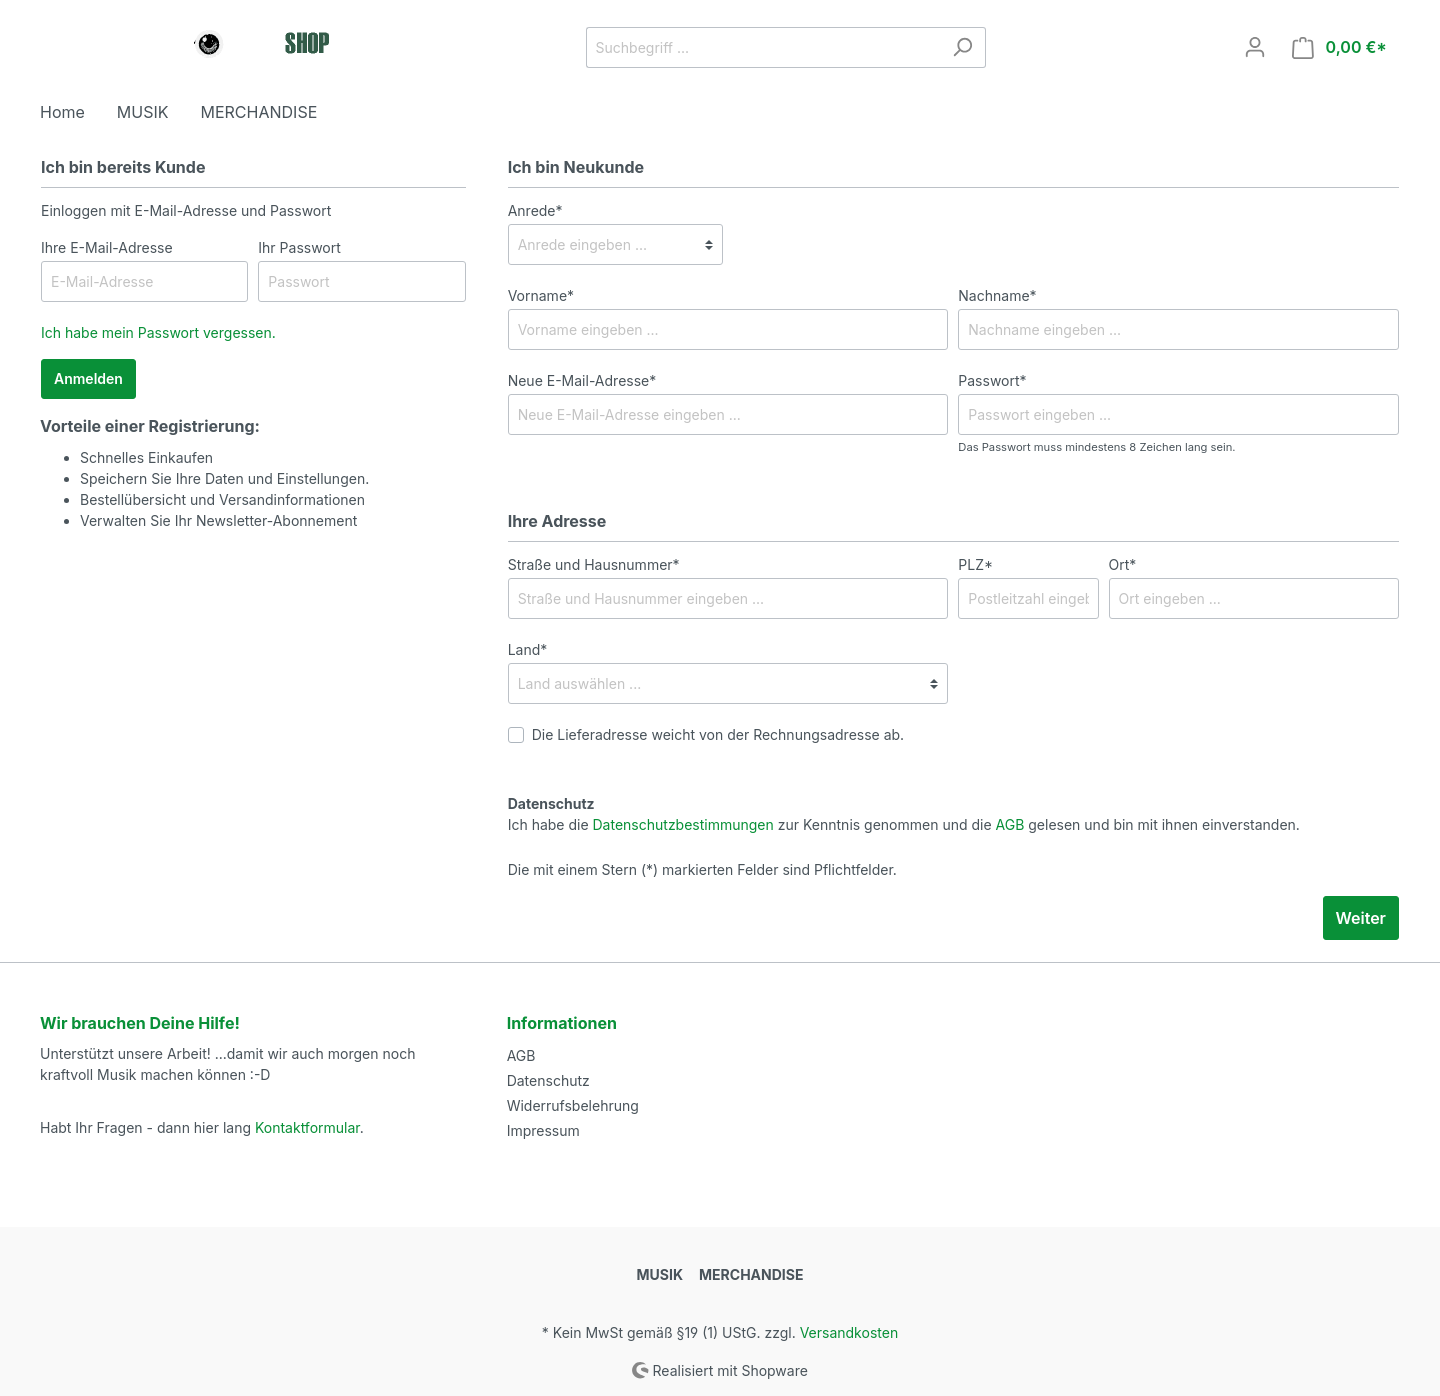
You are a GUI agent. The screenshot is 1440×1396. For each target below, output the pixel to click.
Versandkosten (849, 1332)
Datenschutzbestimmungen (683, 824)
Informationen (562, 1023)
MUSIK (660, 1274)
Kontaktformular (307, 1127)
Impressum (543, 1130)
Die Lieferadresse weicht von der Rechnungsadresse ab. (718, 734)
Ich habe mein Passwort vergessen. (158, 332)
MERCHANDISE (751, 1274)
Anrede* (535, 210)
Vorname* (541, 295)
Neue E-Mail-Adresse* (582, 380)
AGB (1010, 824)
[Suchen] (962, 47)
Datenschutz (548, 1080)
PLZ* (975, 564)
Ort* (1123, 564)
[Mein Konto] (1255, 47)
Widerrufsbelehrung (573, 1105)
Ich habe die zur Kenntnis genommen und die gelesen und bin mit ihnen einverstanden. (904, 824)
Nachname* (997, 295)
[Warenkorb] (1339, 47)
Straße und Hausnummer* (594, 564)
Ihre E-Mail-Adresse (107, 247)
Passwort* (992, 380)
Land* (528, 649)
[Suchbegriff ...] (763, 47)
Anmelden (88, 378)
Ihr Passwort (299, 247)
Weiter (1361, 918)
